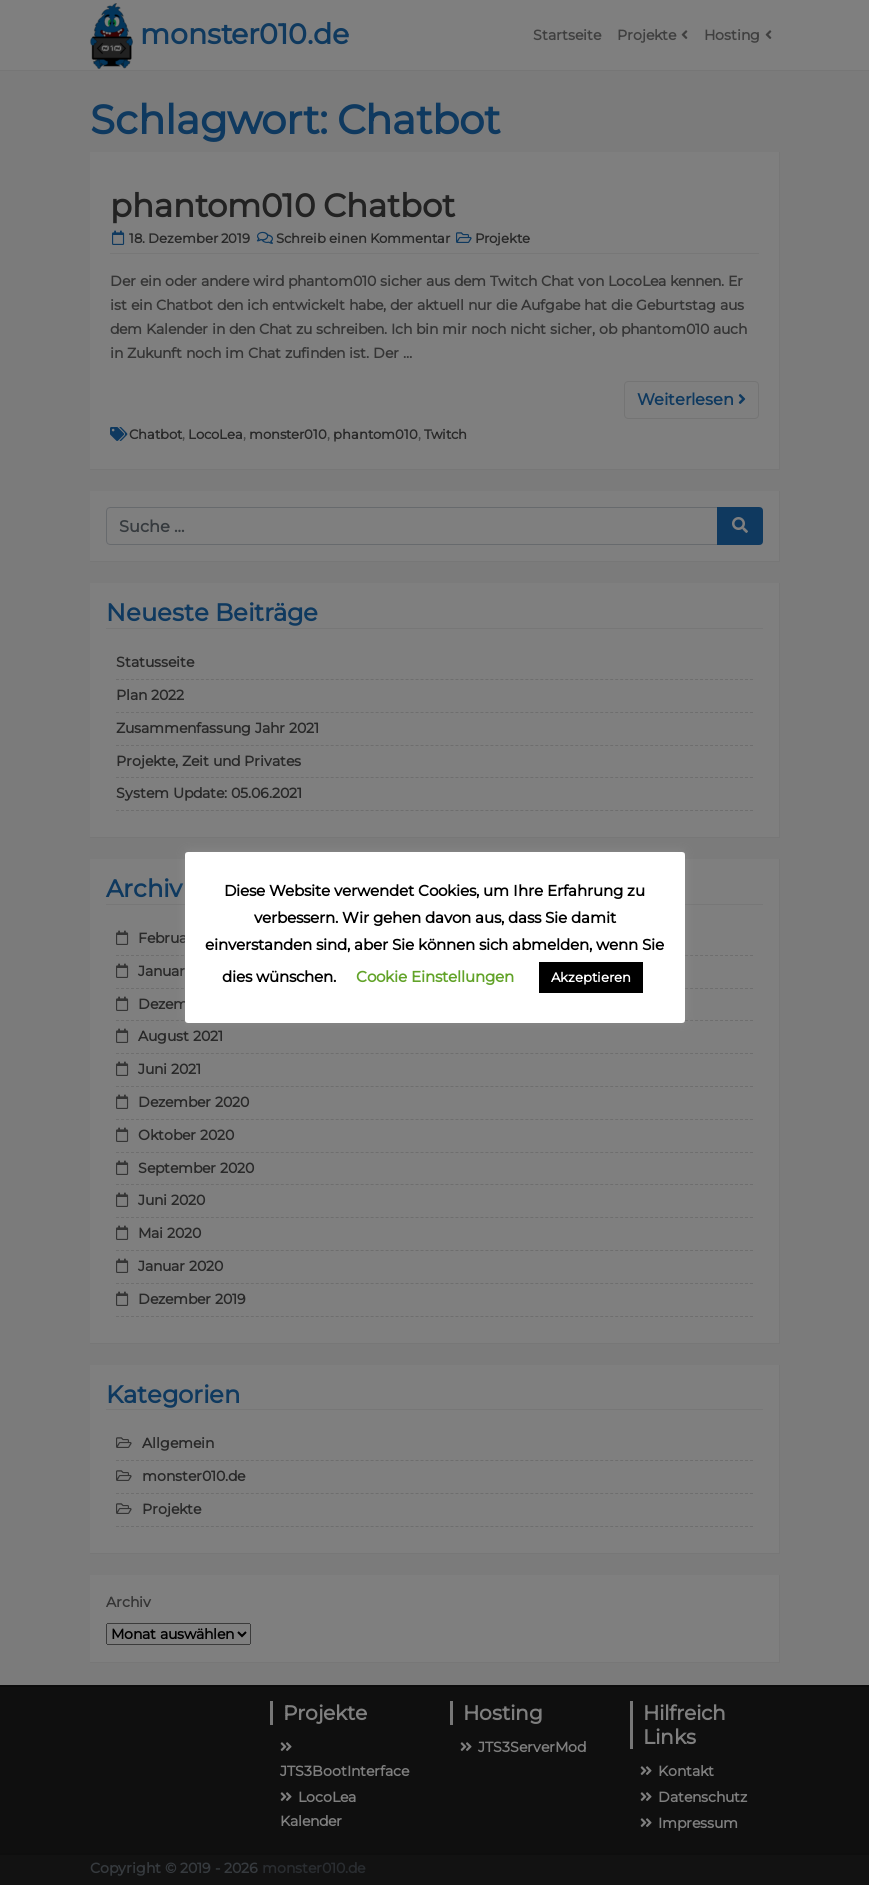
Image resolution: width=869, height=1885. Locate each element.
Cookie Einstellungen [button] (435, 976)
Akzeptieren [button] (591, 977)
